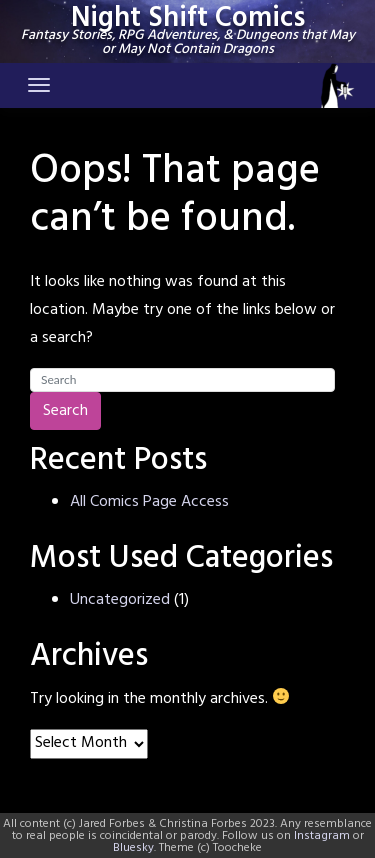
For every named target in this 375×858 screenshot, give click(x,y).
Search (65, 411)
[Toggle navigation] (39, 85)
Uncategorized (120, 600)
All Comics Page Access (149, 502)
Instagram (322, 836)
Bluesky (133, 848)
